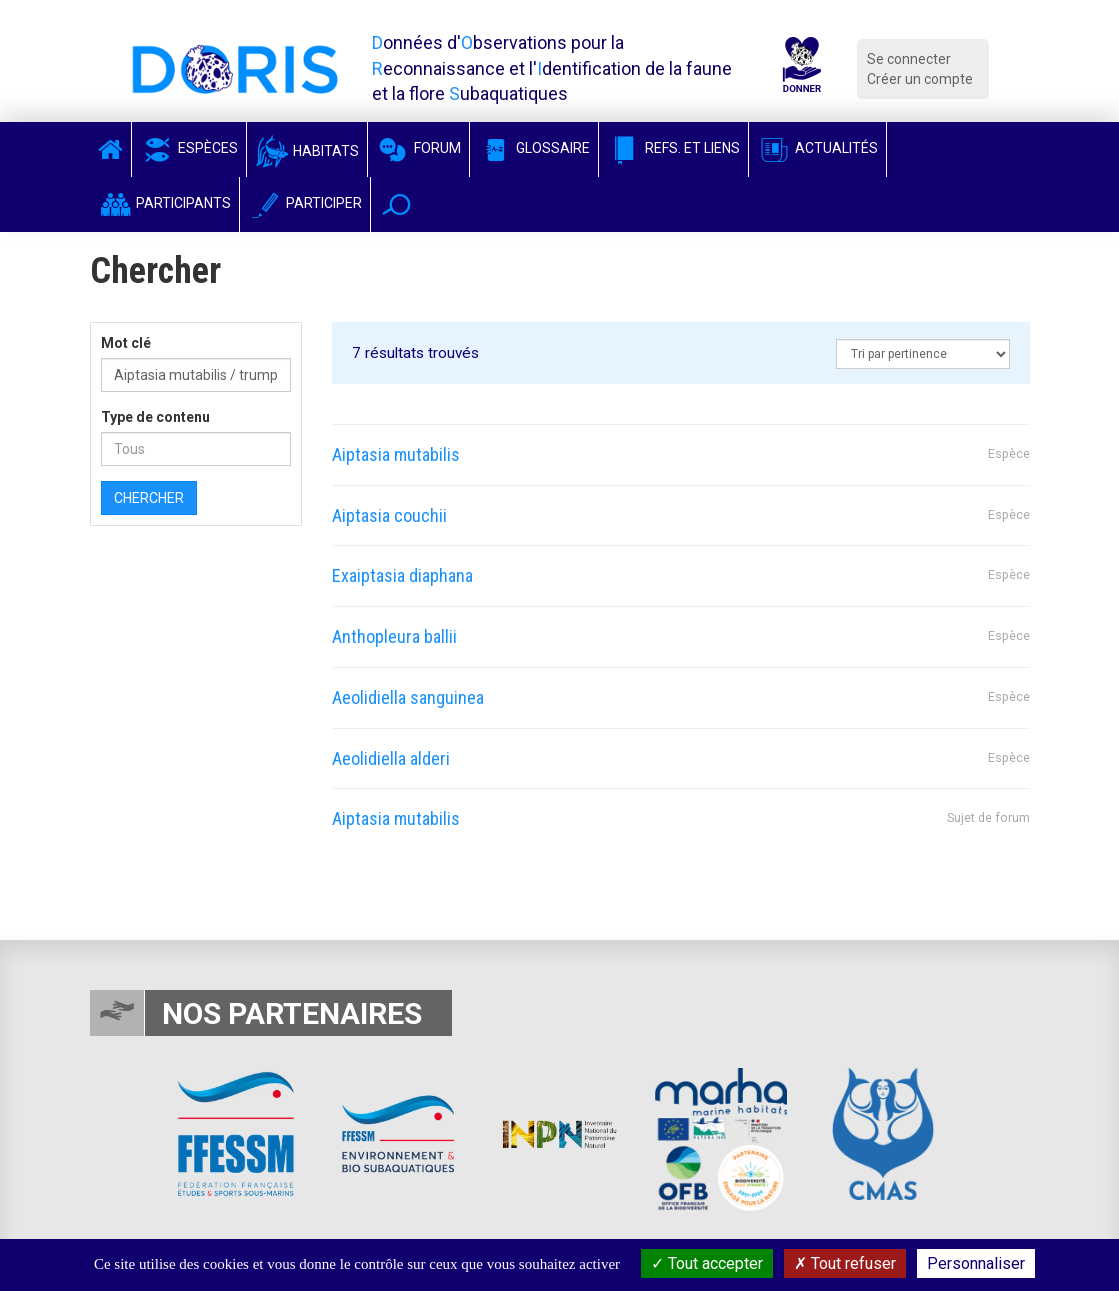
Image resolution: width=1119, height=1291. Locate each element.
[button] (396, 204)
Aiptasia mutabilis (396, 454)
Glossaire (534, 148)
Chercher (149, 498)
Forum (418, 148)
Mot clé (126, 343)
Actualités (817, 148)
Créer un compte (920, 79)
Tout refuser (845, 1263)
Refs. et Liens (673, 148)
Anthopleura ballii (394, 636)
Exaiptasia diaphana (402, 575)
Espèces (189, 148)
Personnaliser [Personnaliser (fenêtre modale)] (976, 1263)
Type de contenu (155, 417)
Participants (164, 203)
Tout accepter (707, 1263)
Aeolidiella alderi (391, 758)
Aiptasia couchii (389, 515)
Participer (305, 203)
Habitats (307, 151)
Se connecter (909, 59)
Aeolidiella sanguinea (408, 697)
